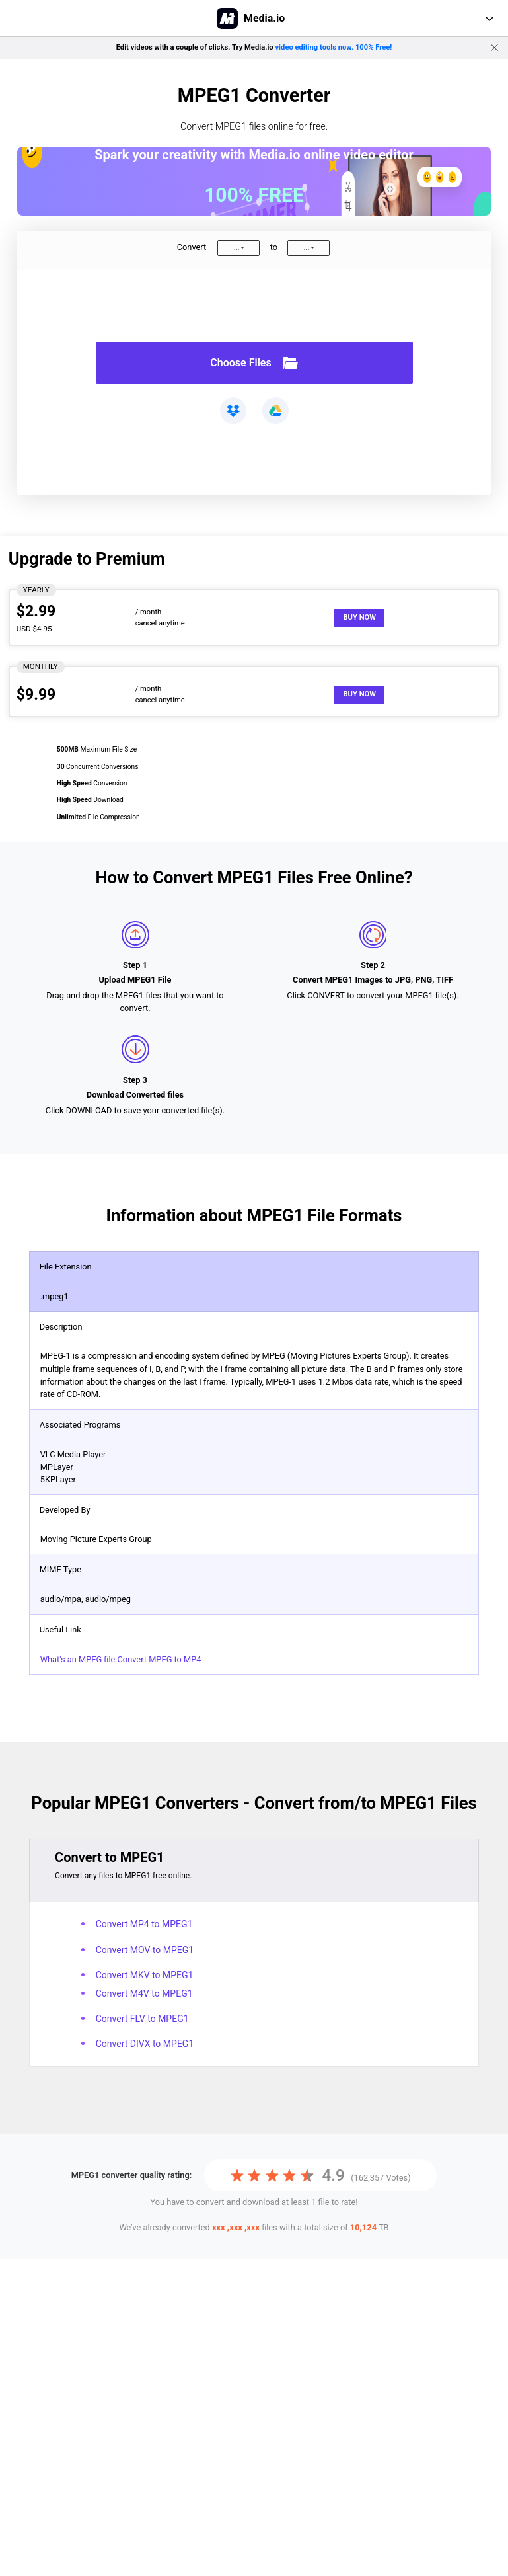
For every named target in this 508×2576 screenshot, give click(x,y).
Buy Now (359, 617)
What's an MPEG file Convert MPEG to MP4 (120, 1659)
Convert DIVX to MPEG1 (145, 2043)
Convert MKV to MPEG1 (145, 1975)
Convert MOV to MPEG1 (145, 1950)
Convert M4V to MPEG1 (144, 1993)
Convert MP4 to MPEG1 (144, 1924)
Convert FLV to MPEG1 (142, 2018)
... (236, 247)
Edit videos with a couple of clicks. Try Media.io (254, 47)
